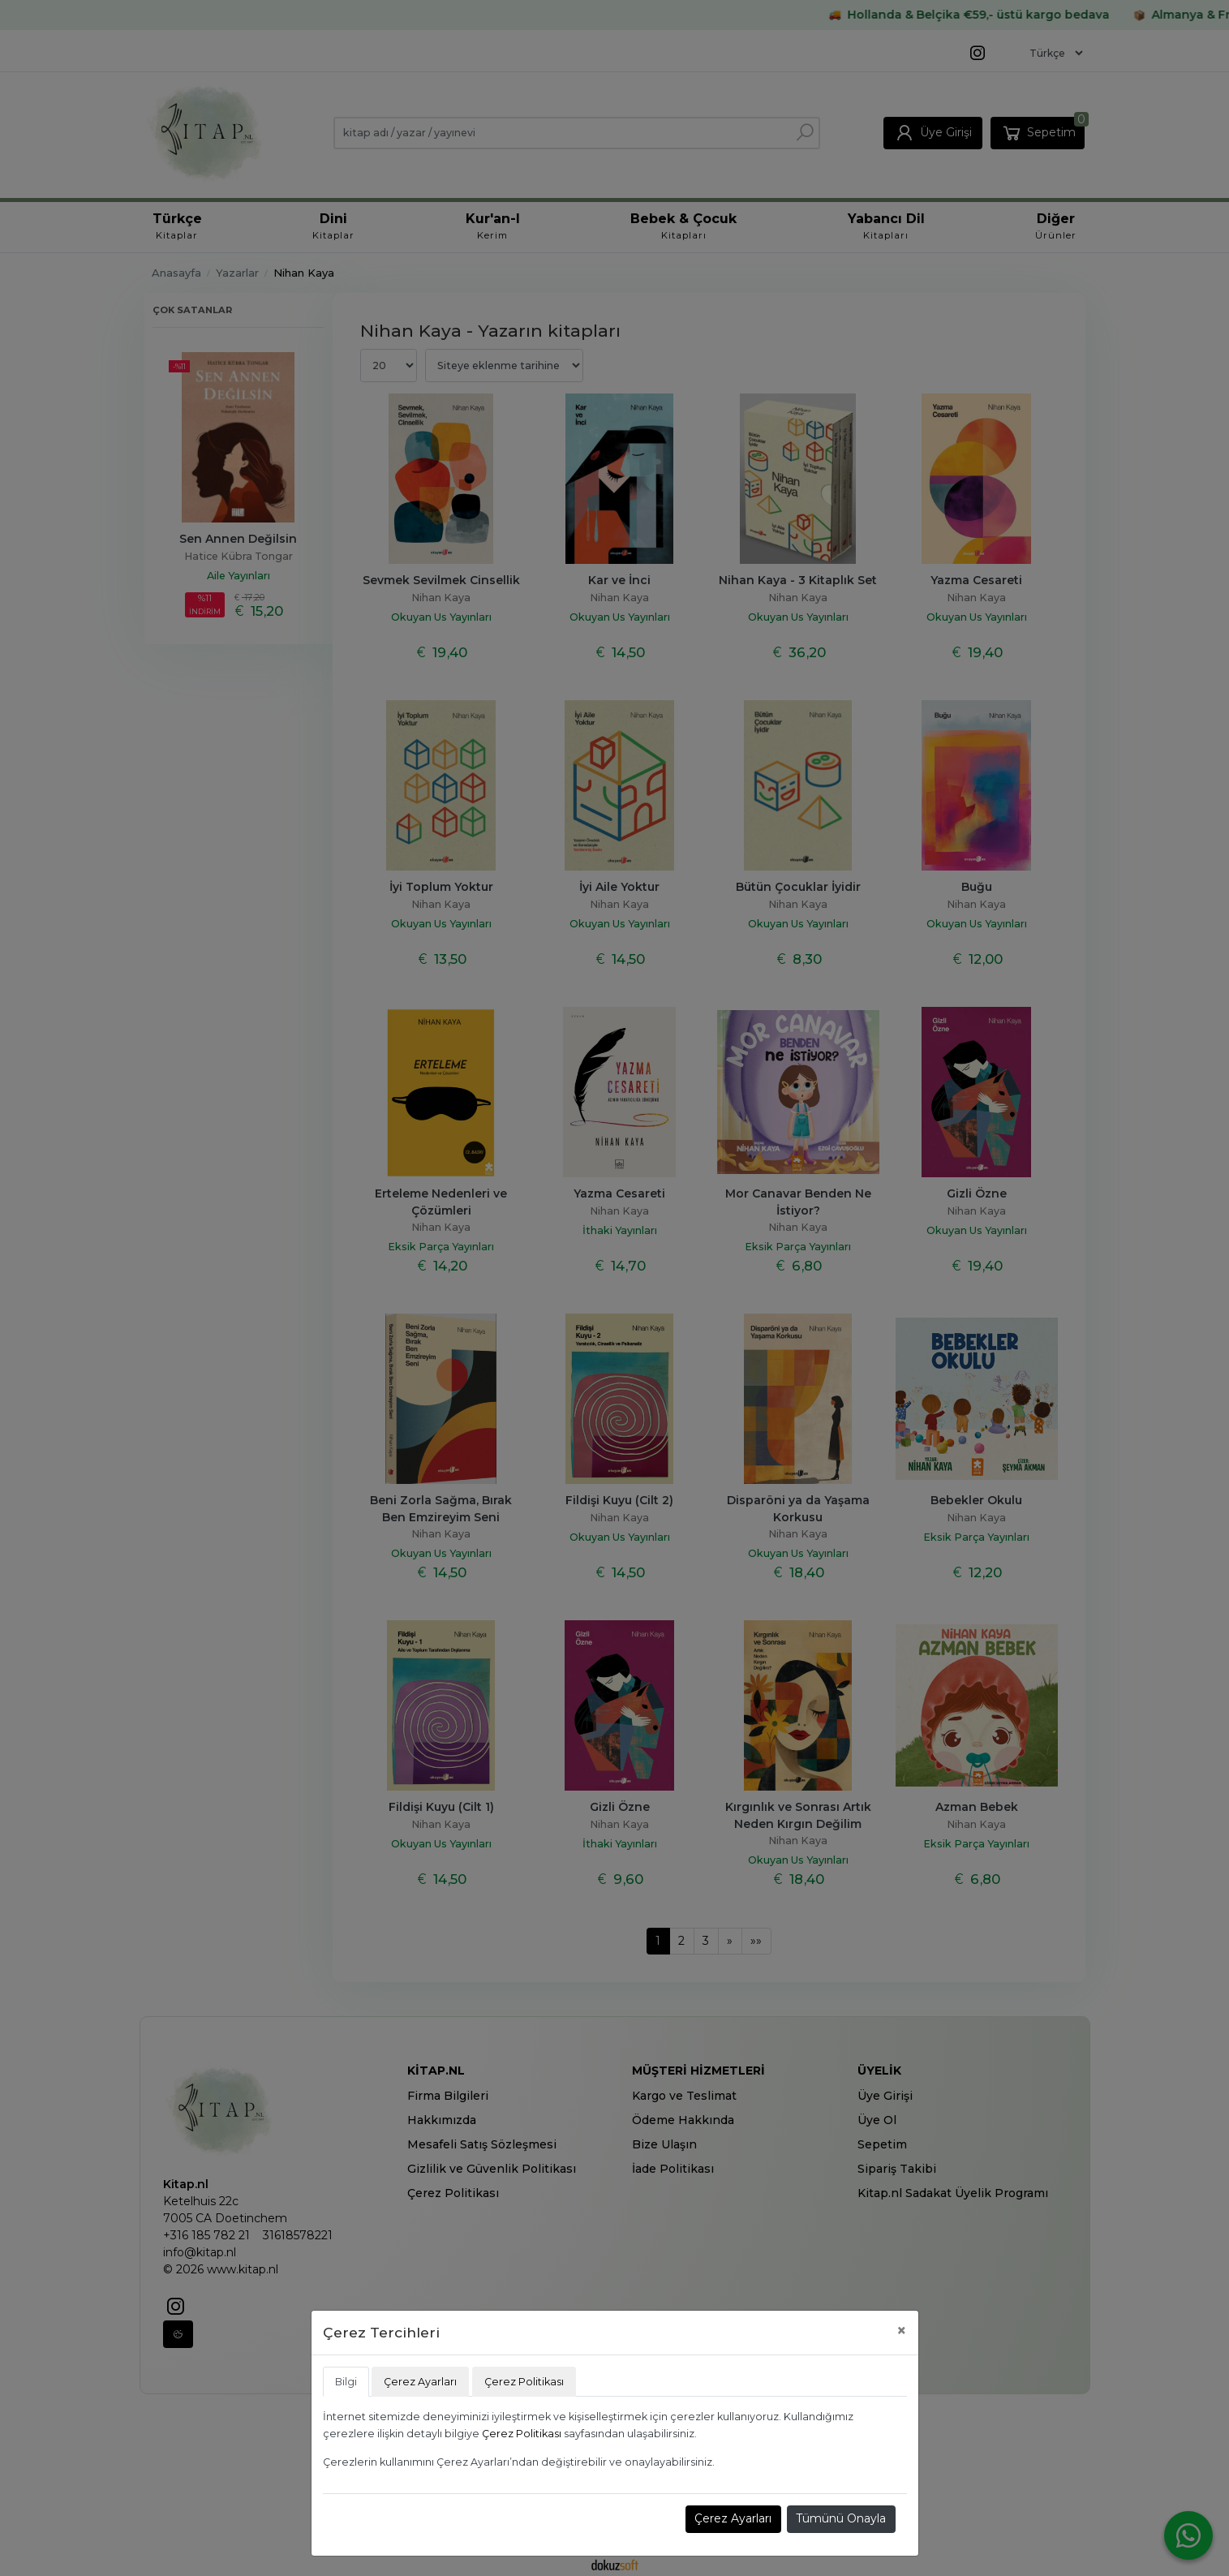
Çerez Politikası (521, 2434)
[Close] (901, 2330)
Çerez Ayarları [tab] (420, 2382)
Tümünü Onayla (841, 2518)
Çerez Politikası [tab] (524, 2382)
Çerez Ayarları (732, 2518)
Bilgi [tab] (346, 2382)
